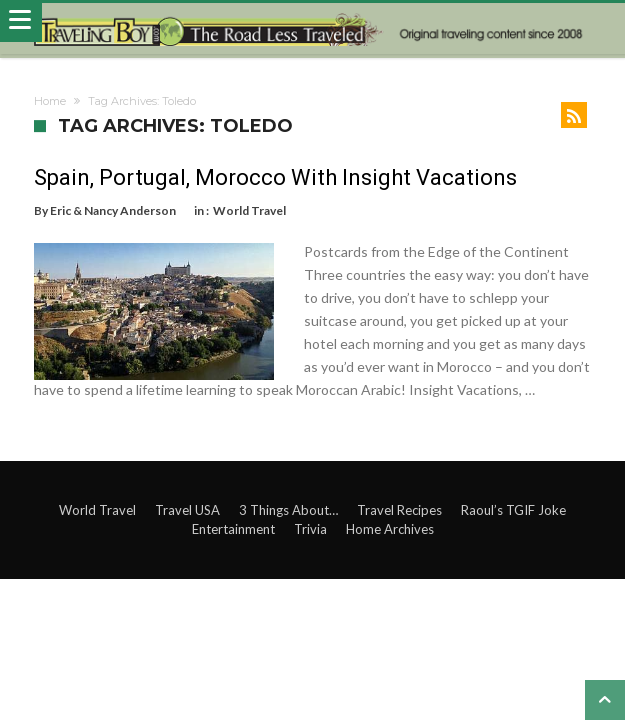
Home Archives (390, 529)
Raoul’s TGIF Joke (513, 510)
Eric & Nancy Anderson (113, 210)
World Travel (249, 210)
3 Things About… (288, 510)
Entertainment (233, 529)
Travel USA (187, 510)
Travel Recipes (399, 510)
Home (50, 101)
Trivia (310, 529)
